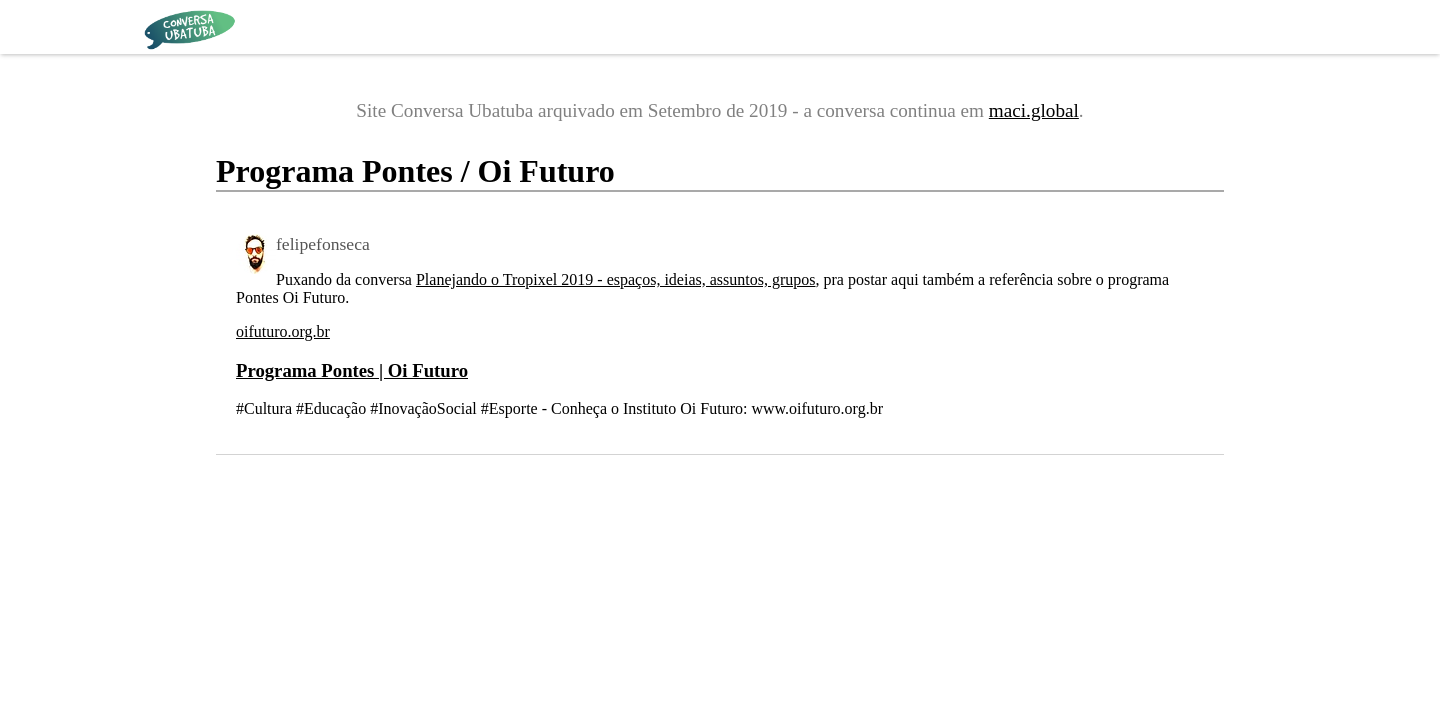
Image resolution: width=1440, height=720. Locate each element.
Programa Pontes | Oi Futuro (352, 370)
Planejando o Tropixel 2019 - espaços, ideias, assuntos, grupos (616, 279)
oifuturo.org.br (283, 331)
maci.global (1034, 110)
